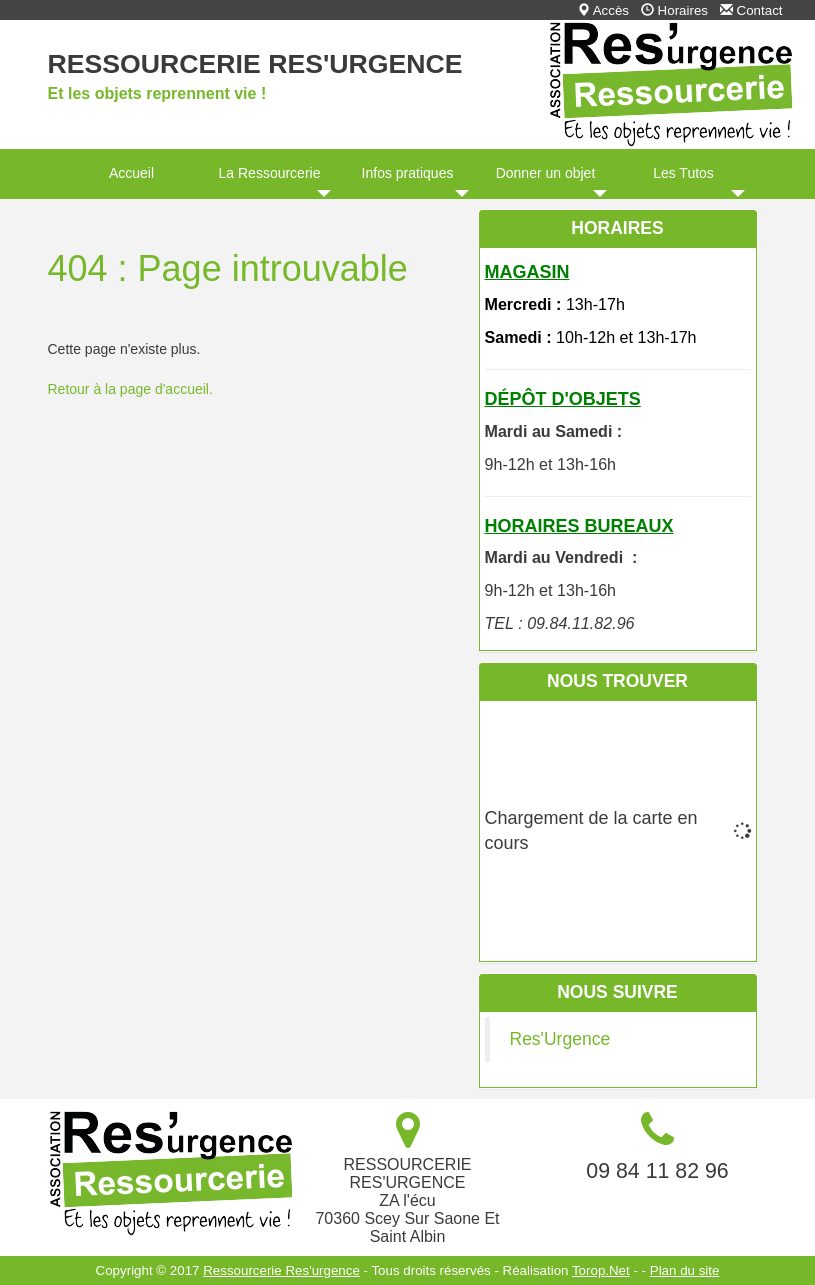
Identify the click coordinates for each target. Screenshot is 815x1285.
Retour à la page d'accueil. (130, 389)
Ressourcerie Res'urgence (255, 64)
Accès (603, 10)
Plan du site (685, 1270)
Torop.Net (601, 1270)
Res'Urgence (560, 1039)
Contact (751, 10)
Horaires (674, 10)
